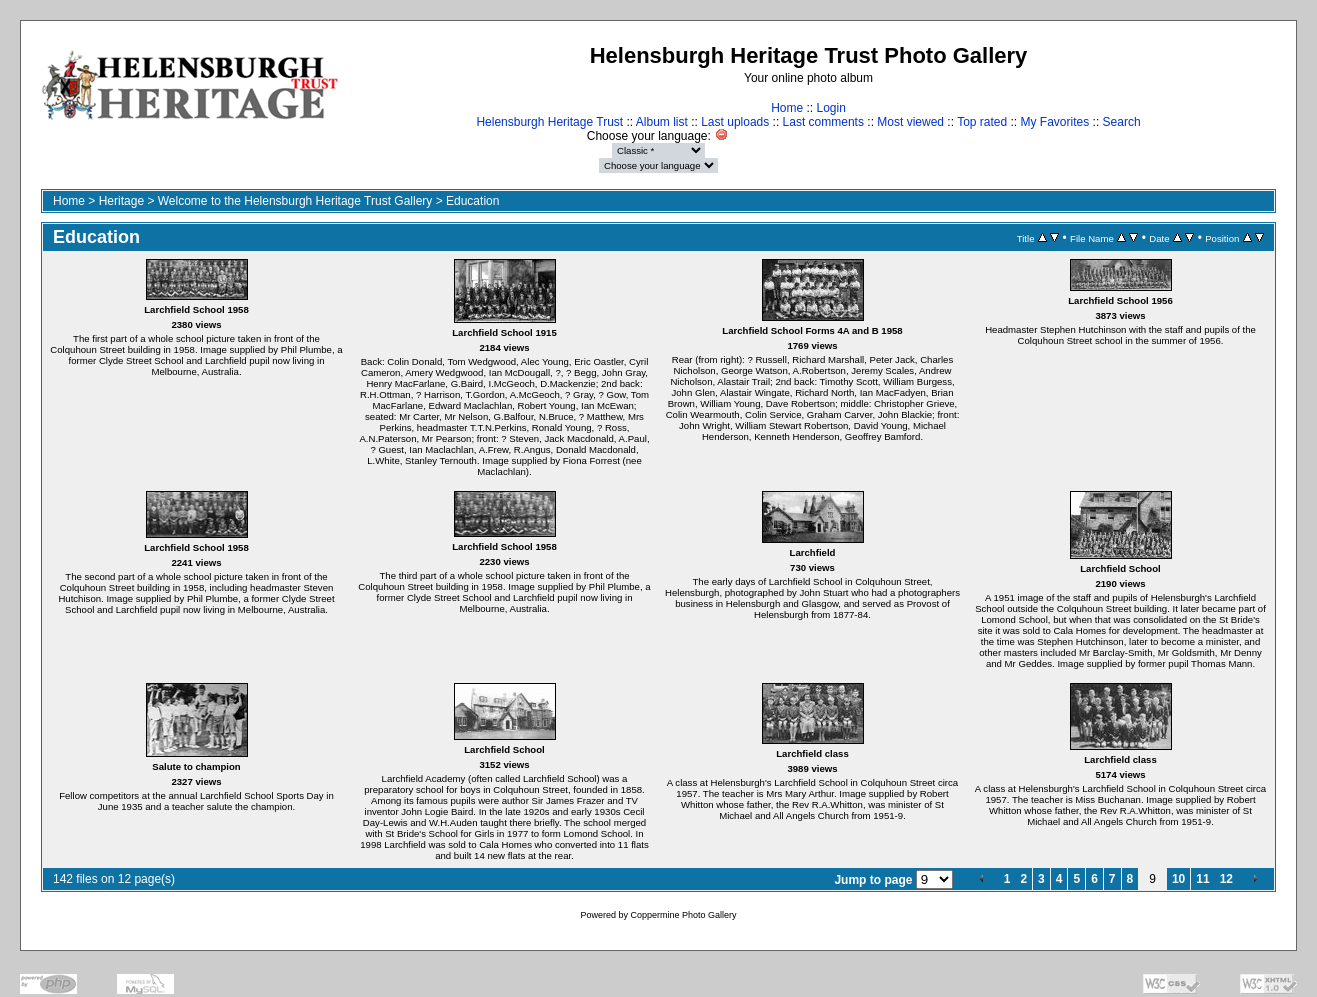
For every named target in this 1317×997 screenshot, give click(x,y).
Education (472, 201)
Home (787, 108)
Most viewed (910, 122)
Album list (662, 122)
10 (1178, 879)
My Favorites (1055, 122)
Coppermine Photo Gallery (683, 915)
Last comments (823, 122)
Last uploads (735, 122)
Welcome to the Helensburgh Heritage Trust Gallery (295, 201)
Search (1122, 122)
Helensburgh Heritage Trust (549, 122)
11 (1202, 879)
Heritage (121, 201)
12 (1226, 879)
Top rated (982, 122)
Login (830, 108)
